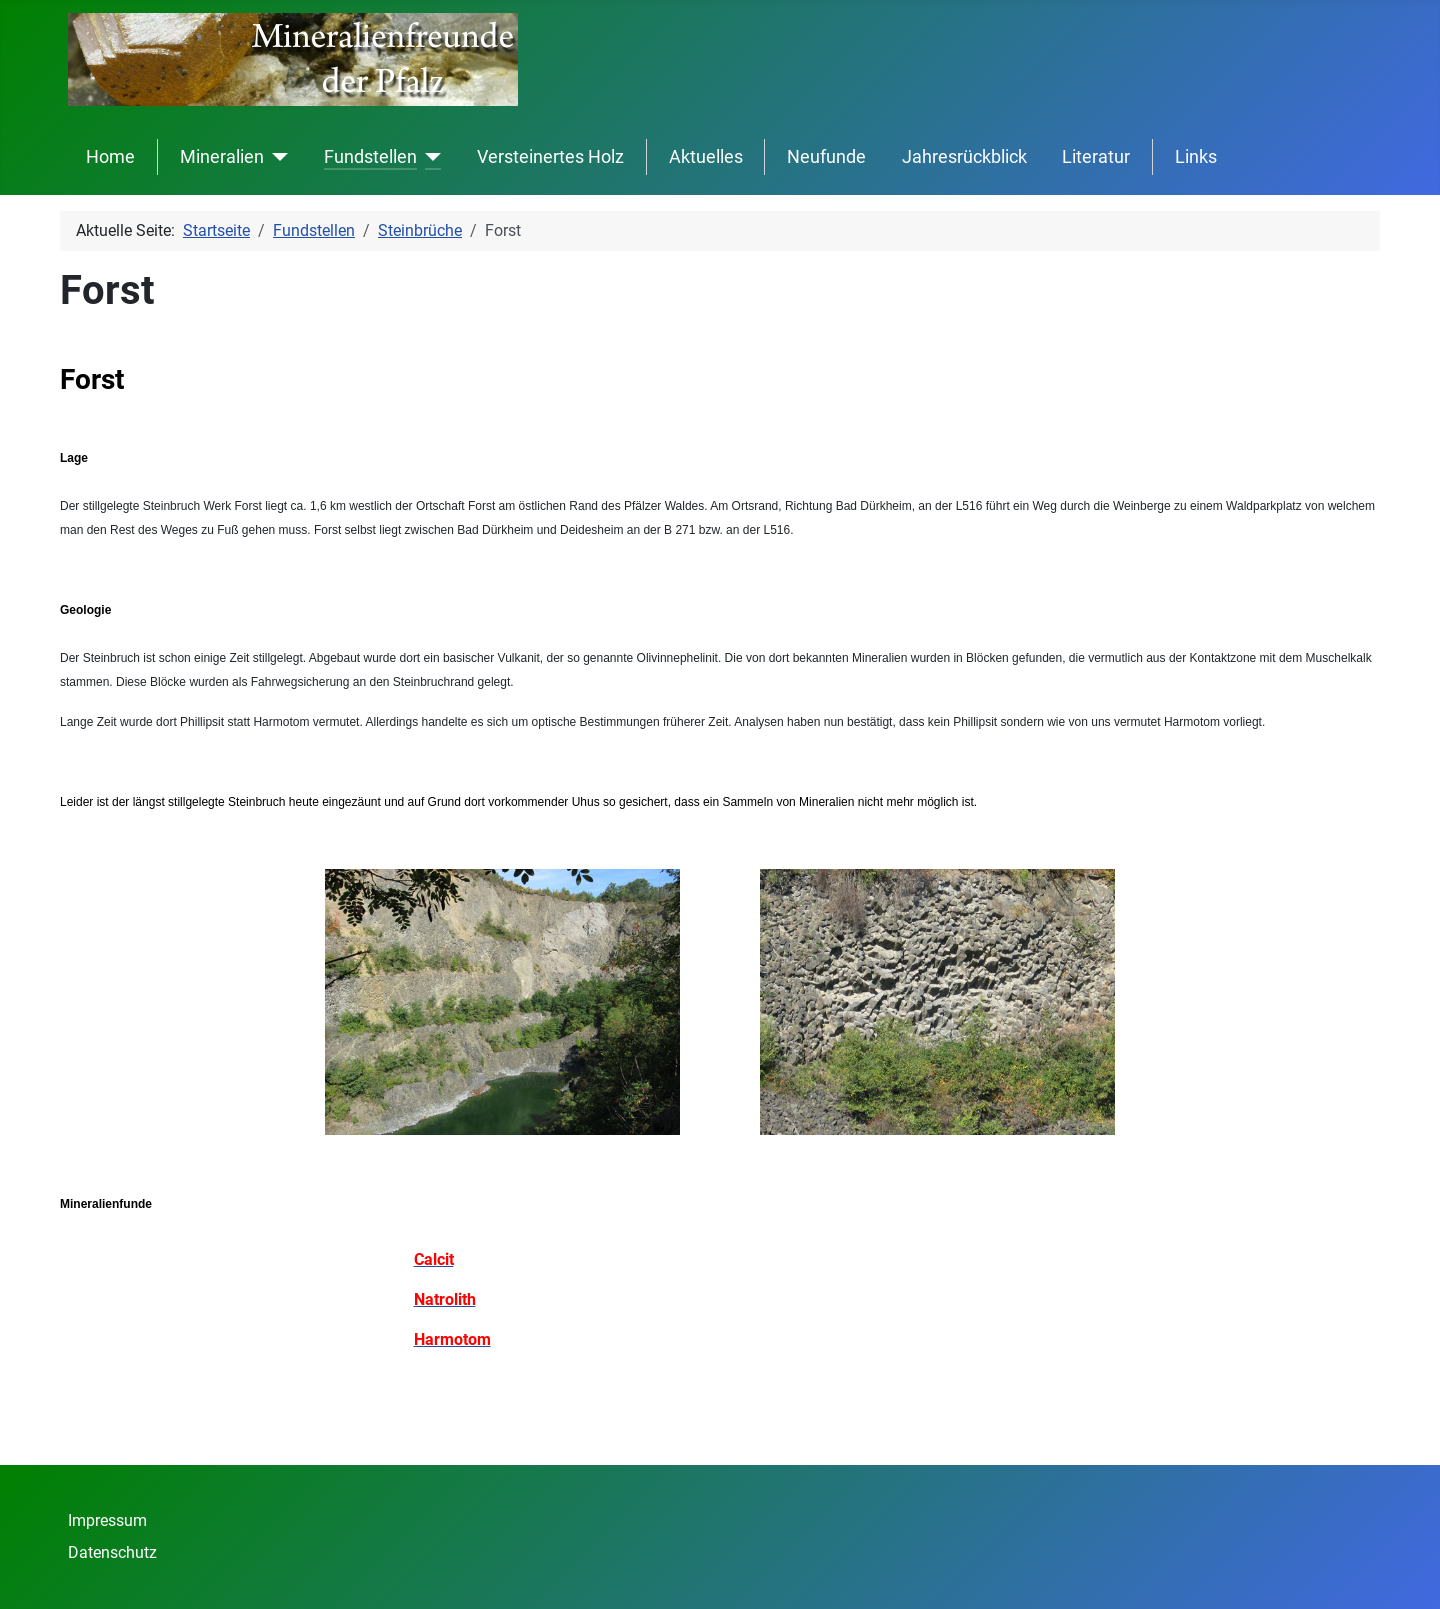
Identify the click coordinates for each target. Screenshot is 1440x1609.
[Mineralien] (276, 157)
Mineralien (222, 157)
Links (1196, 157)
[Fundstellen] (429, 157)
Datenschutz (112, 1552)
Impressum (107, 1520)
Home (110, 157)
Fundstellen (370, 157)
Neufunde (826, 157)
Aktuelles (706, 157)
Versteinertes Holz (550, 157)
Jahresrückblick (964, 157)
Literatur (1096, 157)
